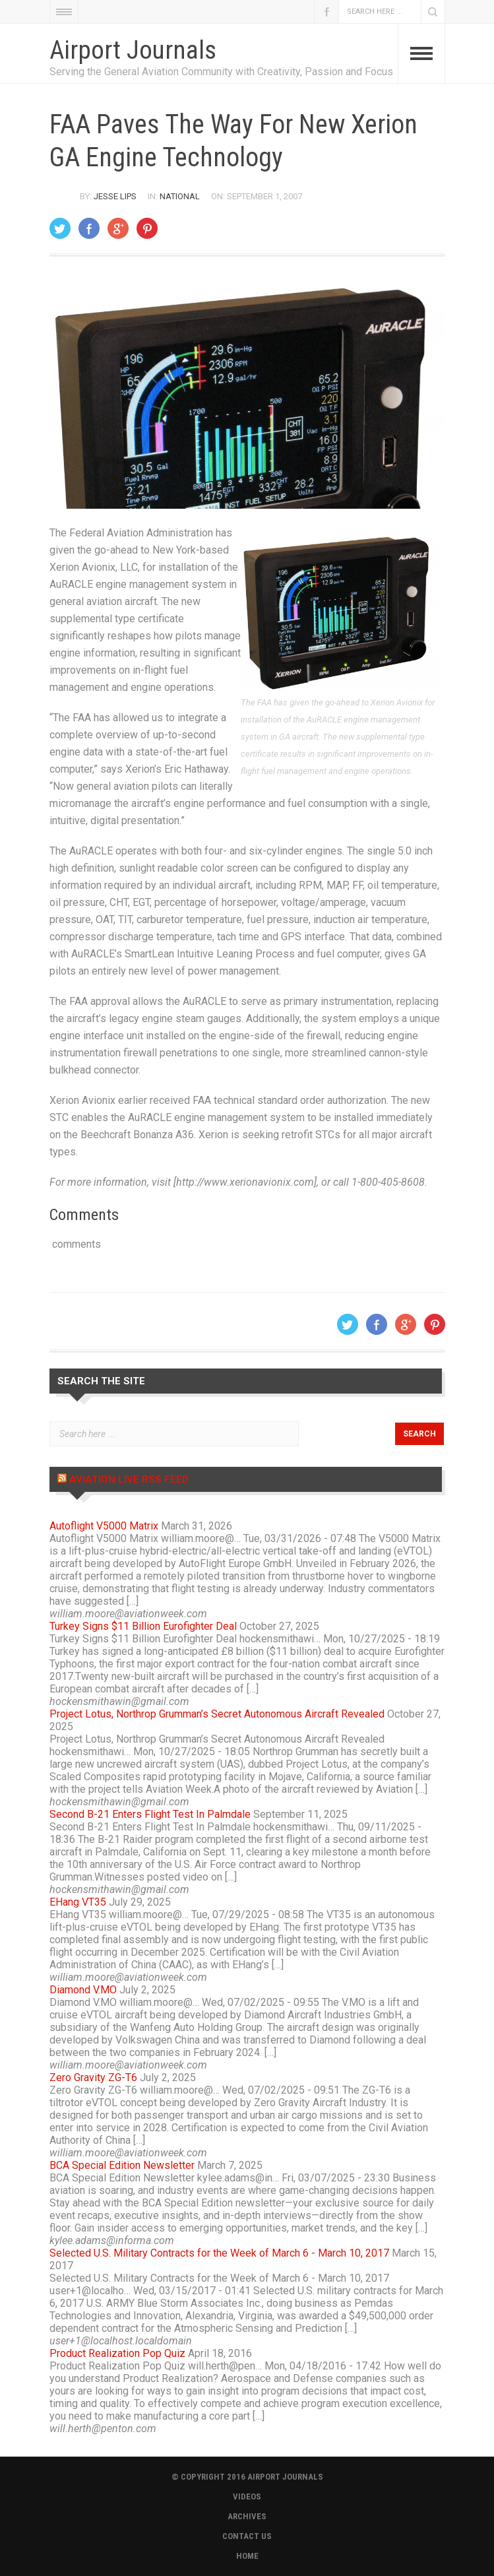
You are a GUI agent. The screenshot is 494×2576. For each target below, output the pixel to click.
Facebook (326, 11)
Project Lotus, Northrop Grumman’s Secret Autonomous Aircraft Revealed (217, 1714)
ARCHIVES (247, 2516)
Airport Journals (132, 50)
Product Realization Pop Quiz (117, 2353)
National (180, 196)
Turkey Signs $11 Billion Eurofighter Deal (143, 1626)
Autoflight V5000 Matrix (103, 1526)
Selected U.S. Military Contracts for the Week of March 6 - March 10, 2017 (219, 2253)
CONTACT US (247, 2536)
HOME (247, 2556)
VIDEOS (247, 2496)
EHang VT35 (77, 1902)
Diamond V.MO (83, 1989)
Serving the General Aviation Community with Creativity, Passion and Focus (221, 71)
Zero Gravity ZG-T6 (93, 2077)
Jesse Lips (115, 196)
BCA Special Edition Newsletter (122, 2165)
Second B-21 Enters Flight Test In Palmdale (150, 1814)
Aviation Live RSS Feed (129, 1479)
